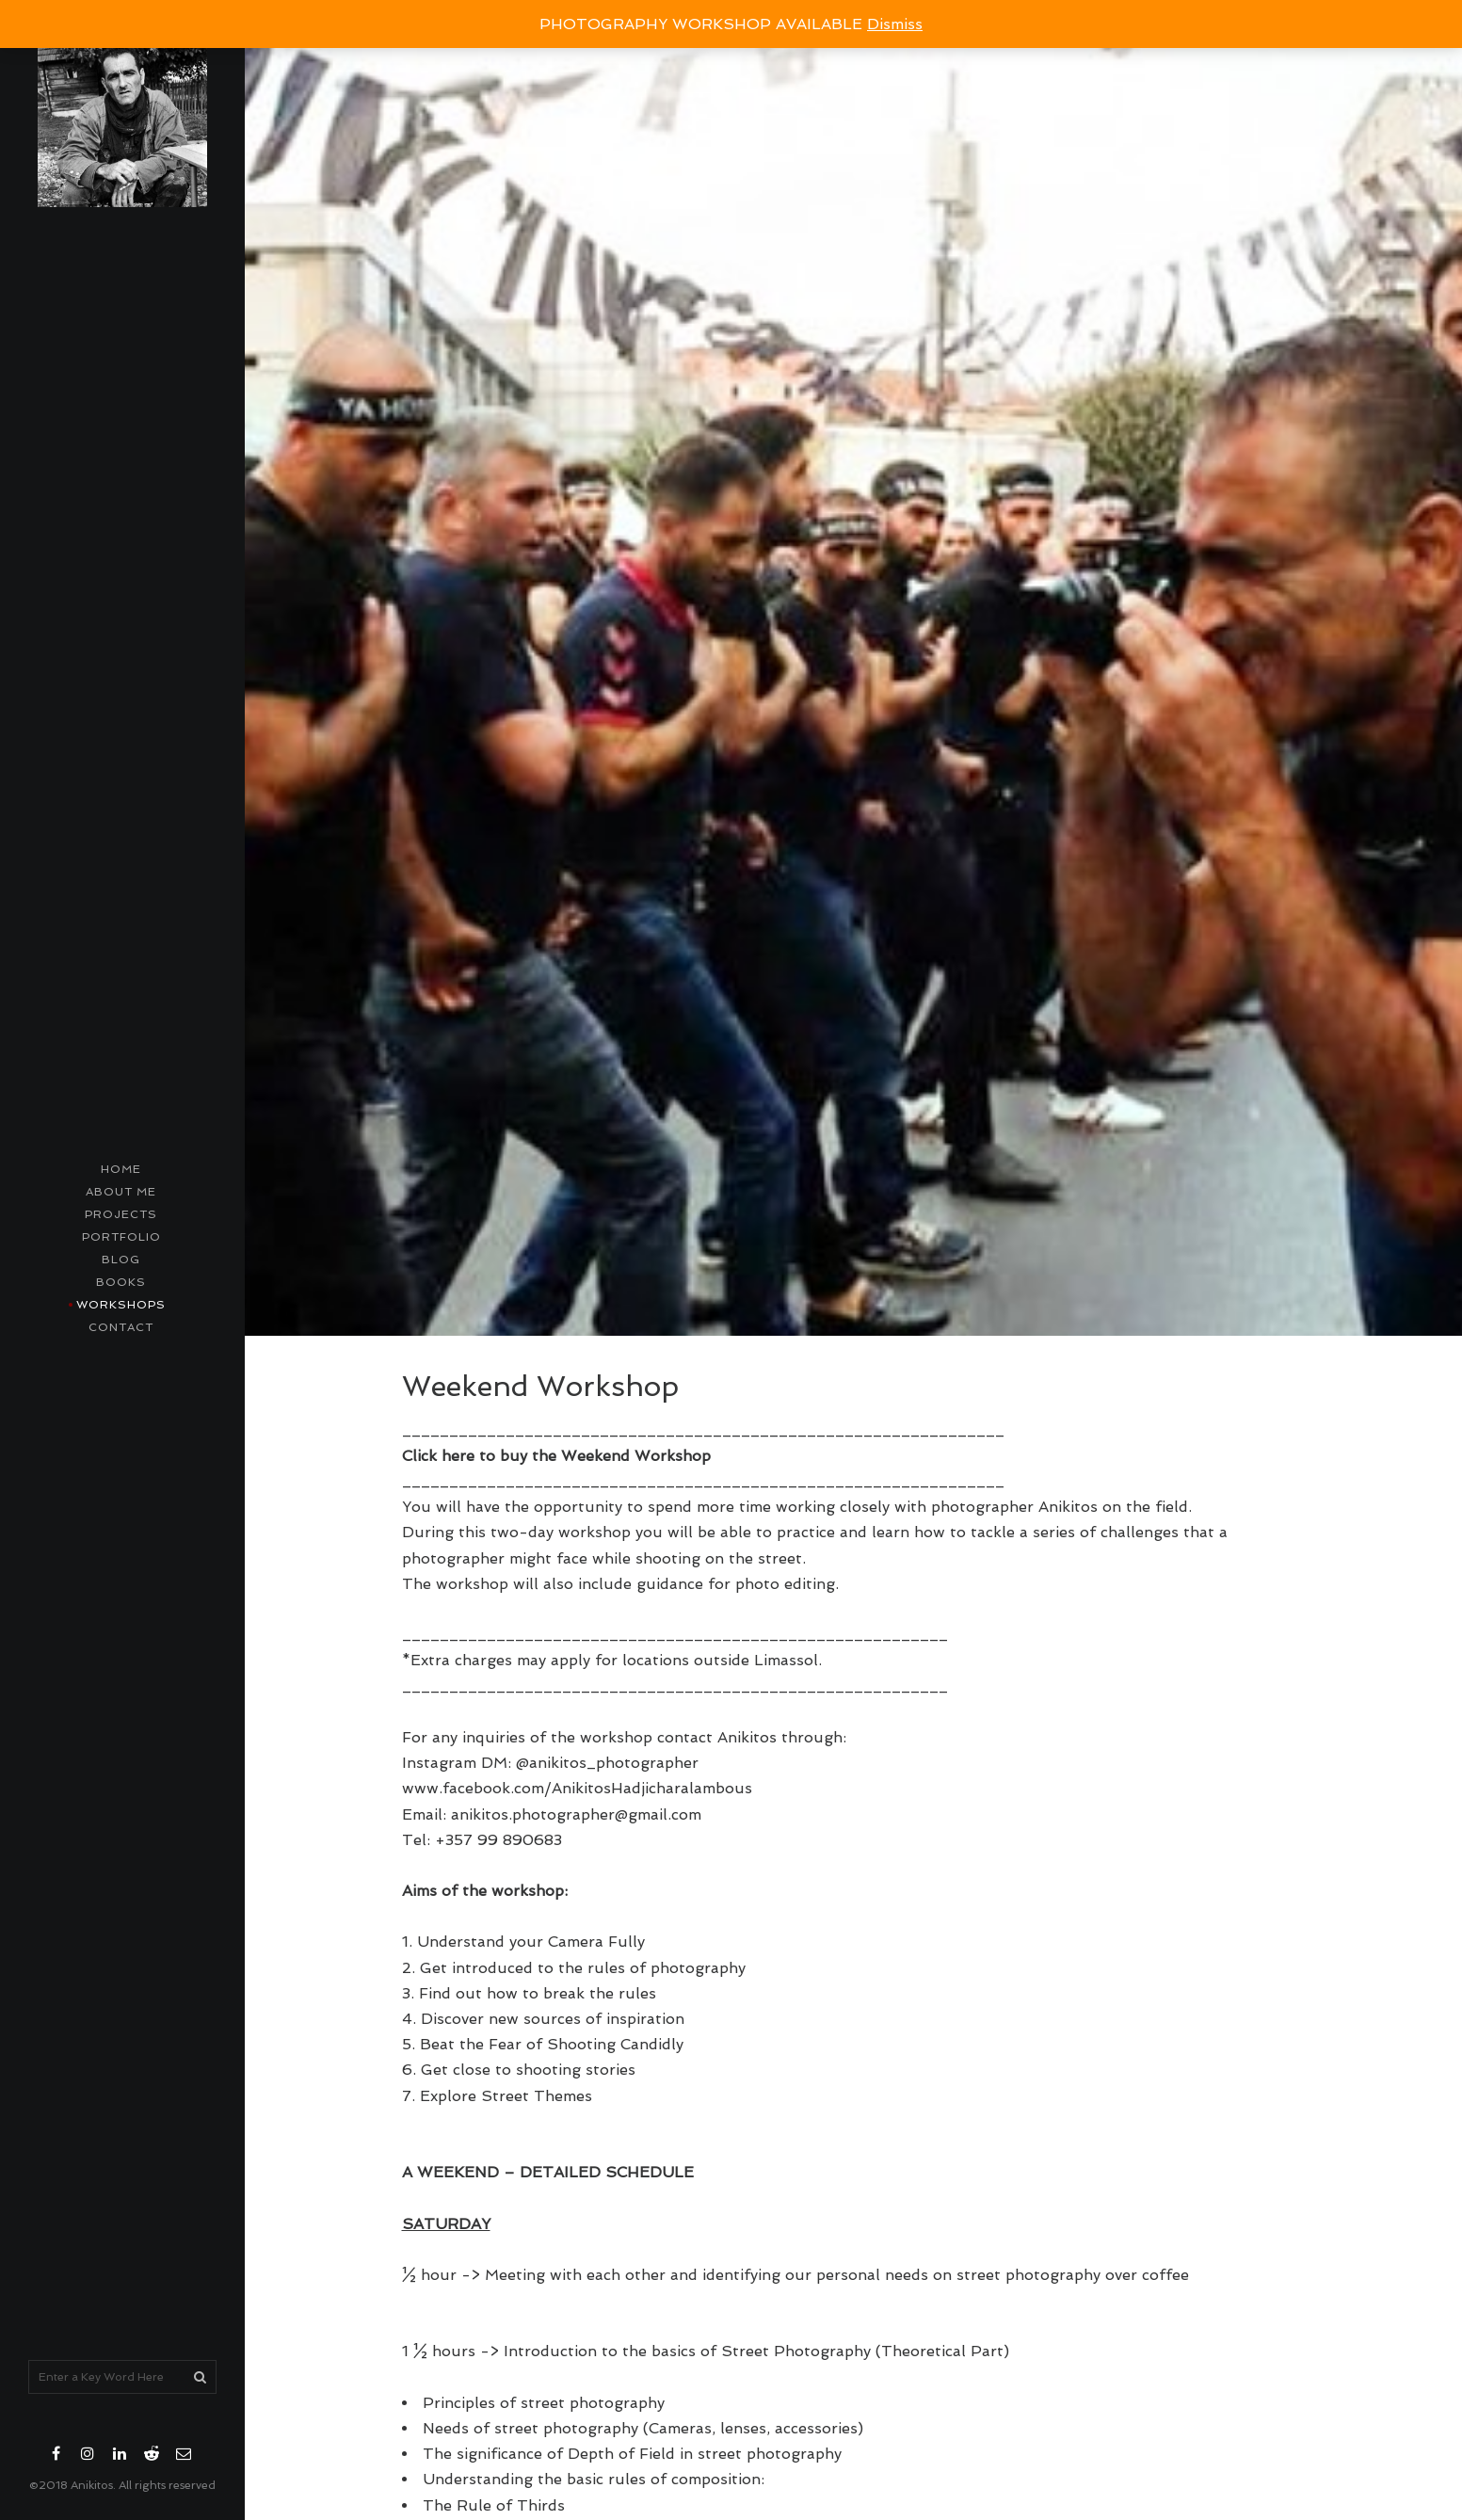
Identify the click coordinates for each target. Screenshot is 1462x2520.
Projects (121, 1214)
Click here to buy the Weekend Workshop (556, 1456)
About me (121, 1191)
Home (121, 1169)
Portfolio (121, 1237)
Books (121, 1282)
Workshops (121, 1304)
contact (120, 1327)
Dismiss (895, 24)
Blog (121, 1259)
